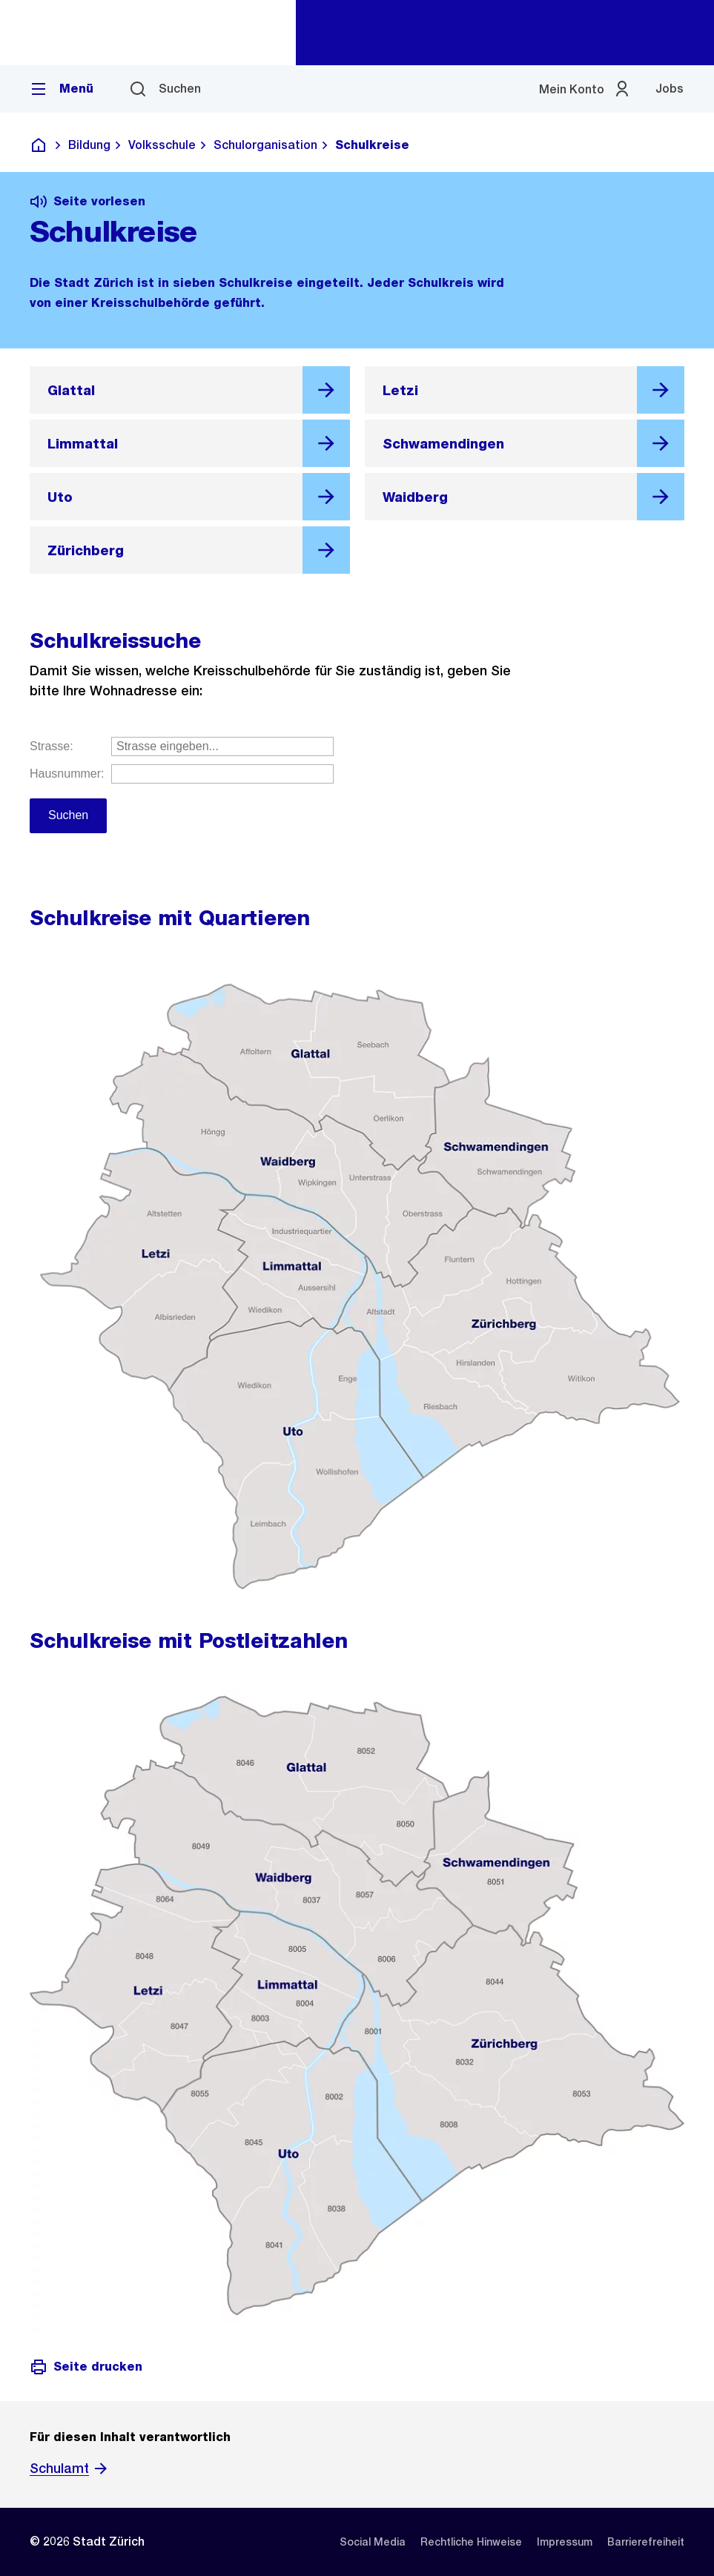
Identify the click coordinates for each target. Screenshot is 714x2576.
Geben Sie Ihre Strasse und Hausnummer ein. (357, 801)
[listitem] (373, 2542)
